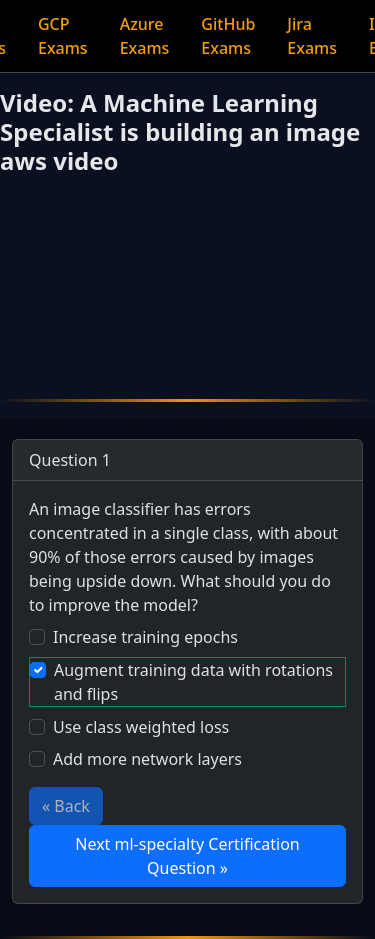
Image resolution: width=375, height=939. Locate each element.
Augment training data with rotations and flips (193, 682)
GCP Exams (63, 36)
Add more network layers (147, 759)
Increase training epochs (145, 637)
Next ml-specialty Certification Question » (187, 856)
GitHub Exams (228, 36)
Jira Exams (312, 36)
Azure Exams (145, 36)
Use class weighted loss (141, 727)
